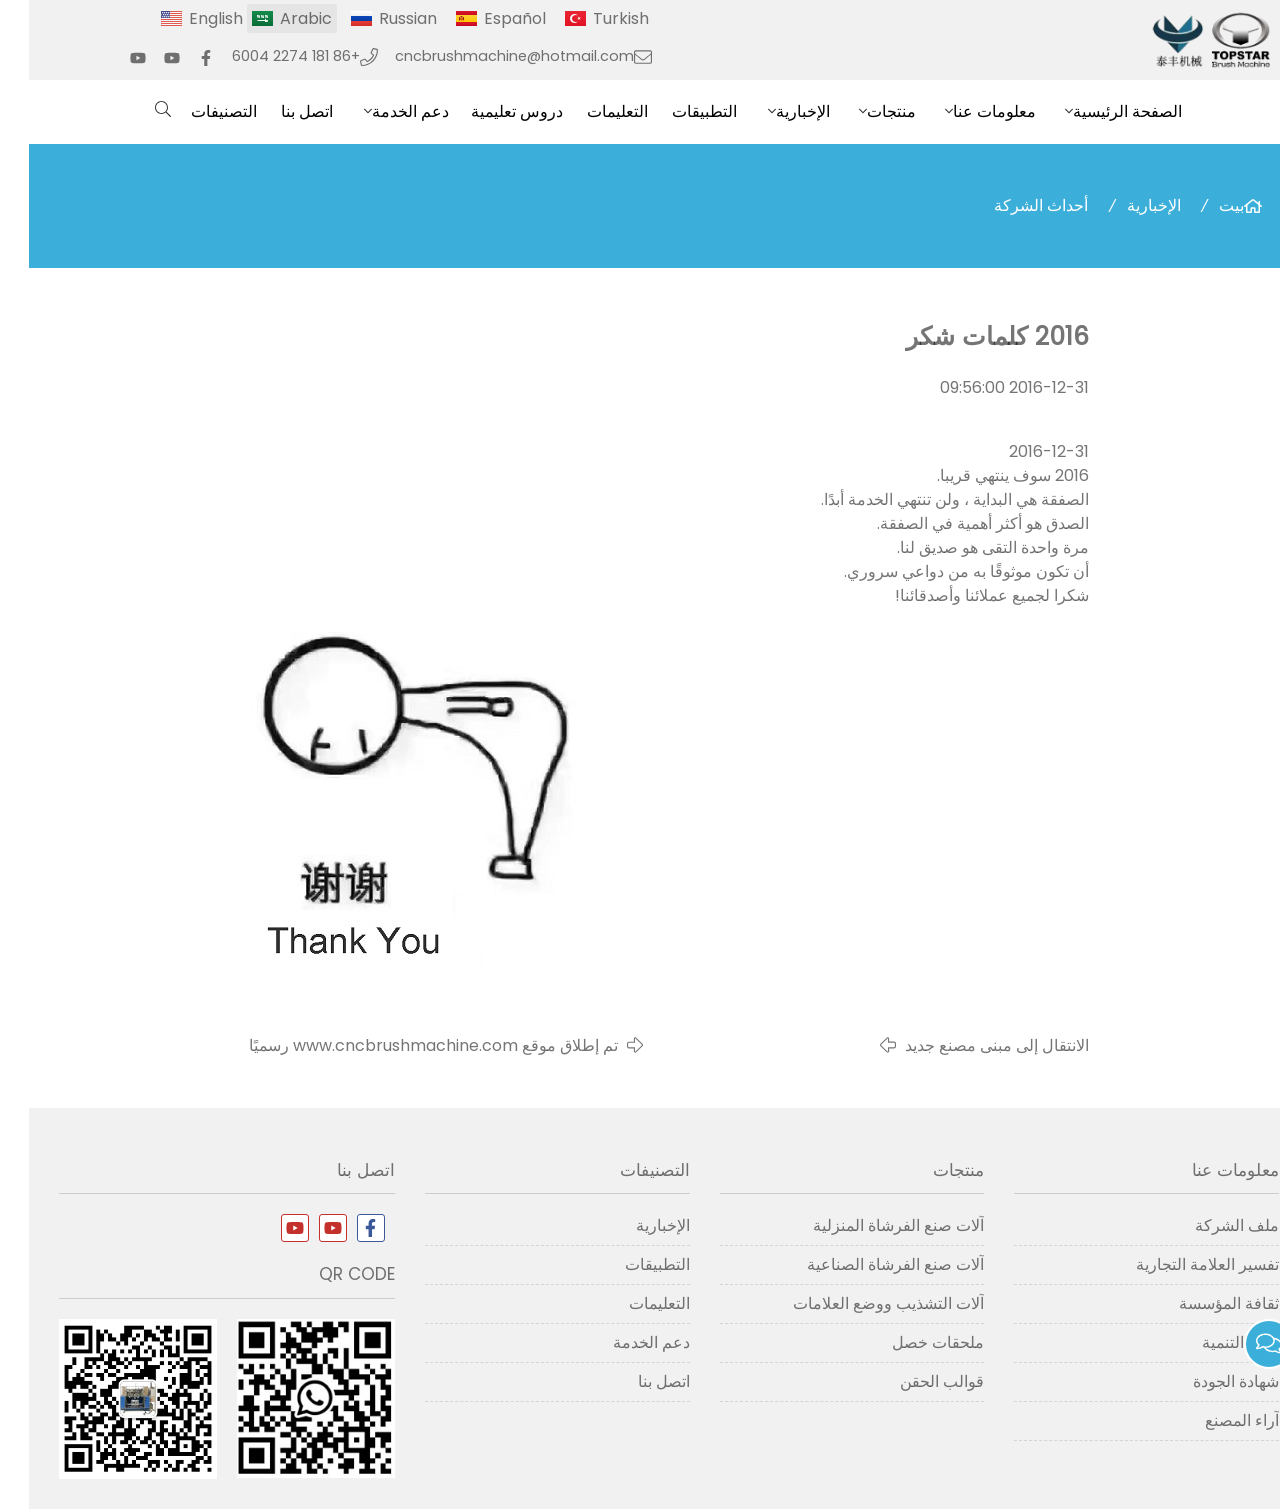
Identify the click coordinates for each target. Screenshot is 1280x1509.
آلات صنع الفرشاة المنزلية (869, 1225)
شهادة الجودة (1207, 1381)
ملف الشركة (1208, 1225)
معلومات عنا (965, 111)
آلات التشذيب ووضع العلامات (859, 1303)
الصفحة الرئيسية (1098, 111)
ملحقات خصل (909, 1342)
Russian (379, 18)
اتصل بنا (278, 111)
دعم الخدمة (381, 111)
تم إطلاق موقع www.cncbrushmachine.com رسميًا (404, 1045)
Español (486, 18)
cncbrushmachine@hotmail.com (485, 56)
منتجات (862, 111)
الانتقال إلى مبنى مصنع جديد (968, 1045)
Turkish (592, 18)
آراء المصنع (1213, 1420)
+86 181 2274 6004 (267, 56)
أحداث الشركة (1012, 205)
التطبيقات (675, 111)
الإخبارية (774, 111)
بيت (1202, 205)
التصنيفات (195, 111)
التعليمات (588, 111)
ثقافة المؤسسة (1200, 1303)
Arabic (277, 18)
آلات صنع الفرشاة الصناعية (866, 1264)
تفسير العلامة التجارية (1178, 1264)
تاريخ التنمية (1211, 1342)
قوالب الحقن (913, 1381)
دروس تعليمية (488, 111)
